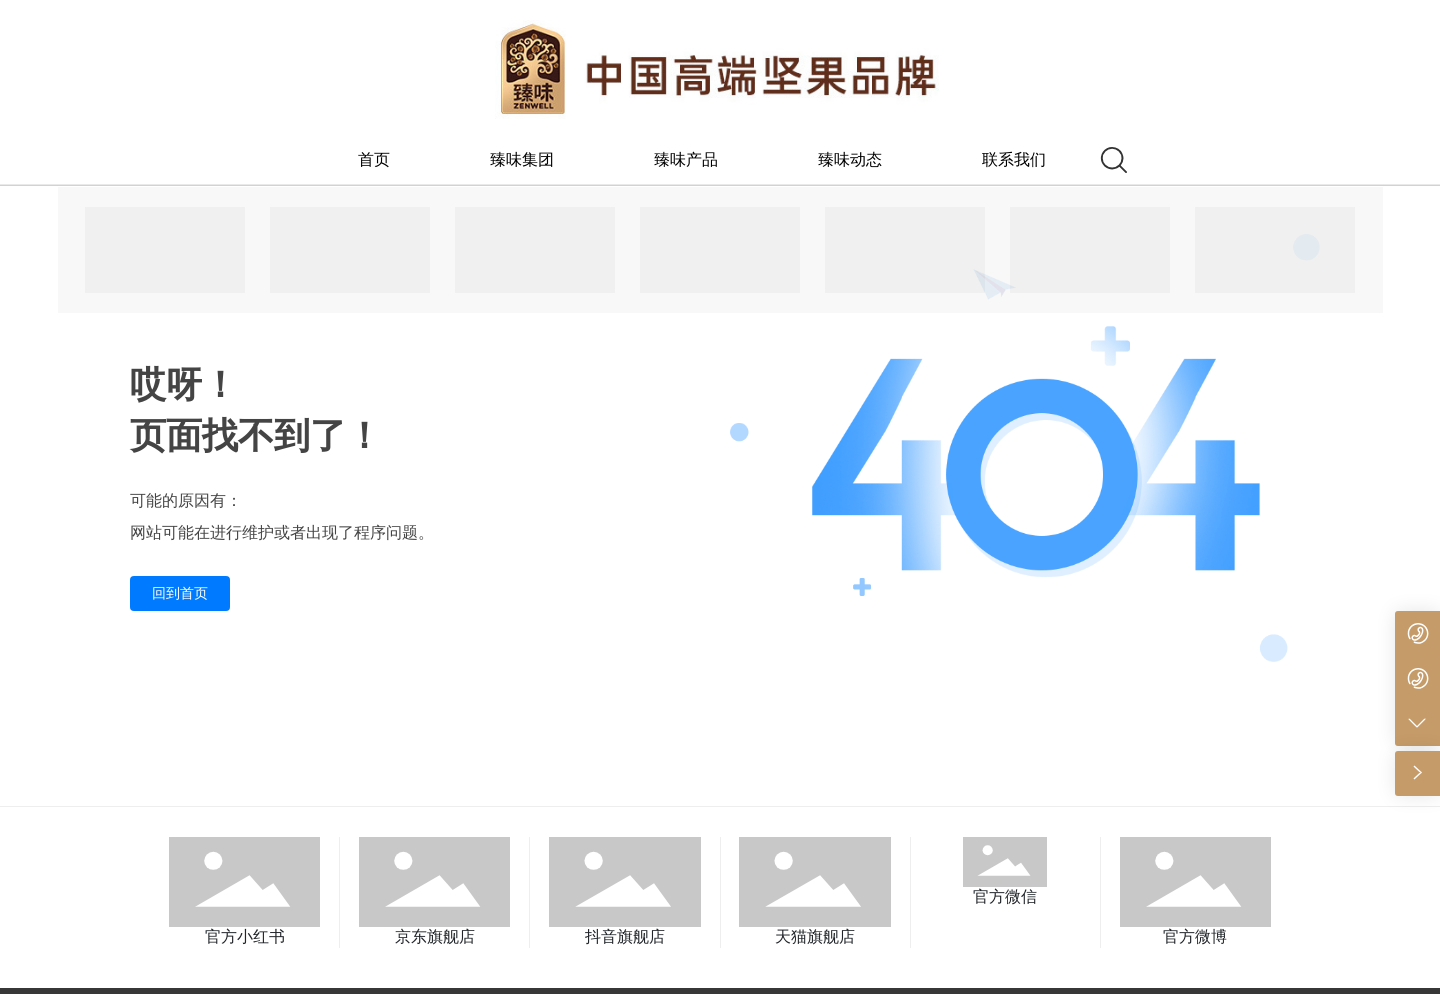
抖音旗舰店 (625, 936)
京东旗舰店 (435, 936)
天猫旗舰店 (815, 936)
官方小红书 (245, 936)
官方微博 (1195, 936)
